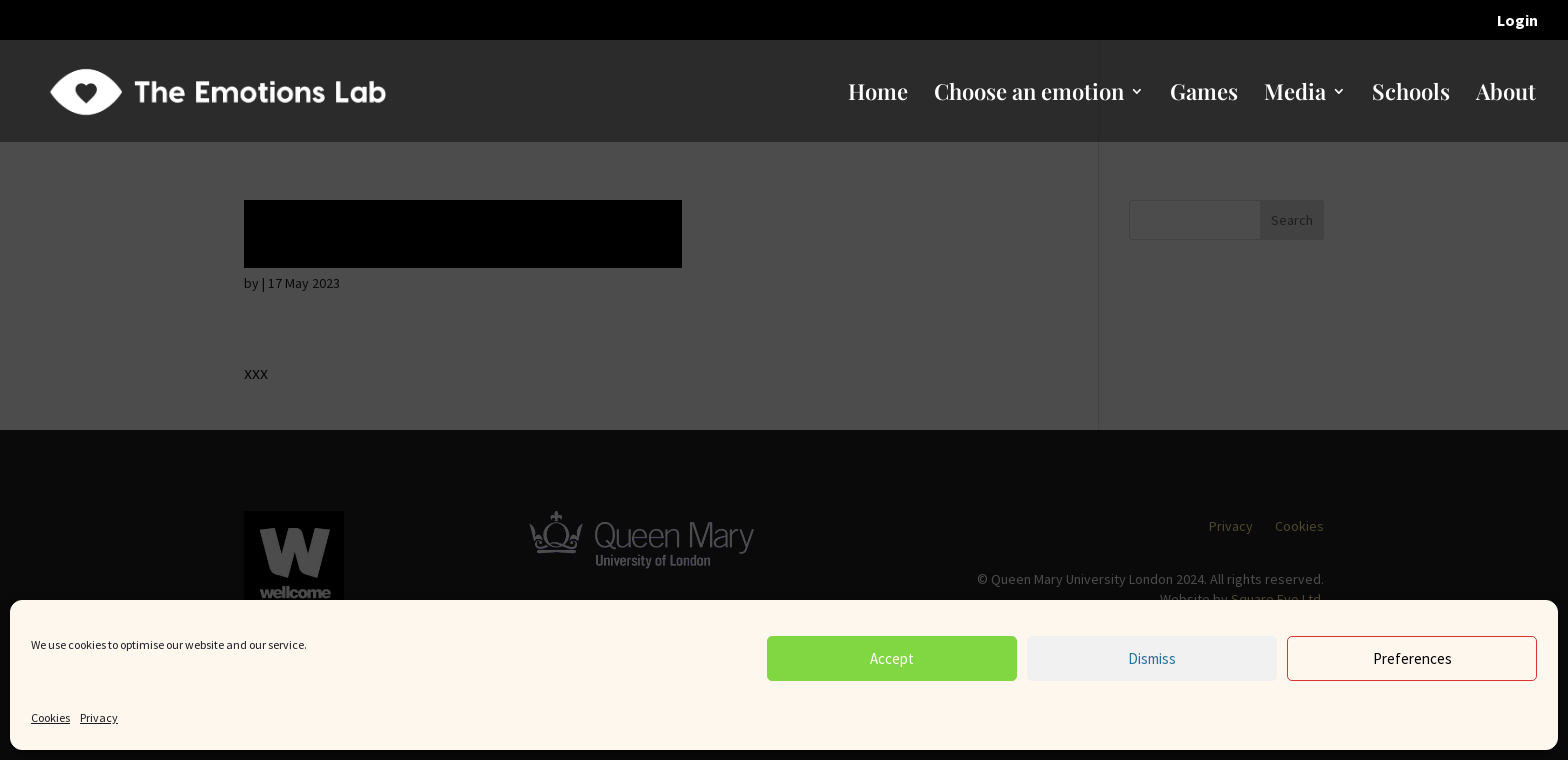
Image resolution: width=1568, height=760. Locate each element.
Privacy (99, 717)
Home (878, 95)
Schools (1411, 95)
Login (1517, 21)
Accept (892, 658)
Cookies (50, 717)
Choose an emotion (1029, 95)
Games (1204, 95)
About (1506, 95)
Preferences (1412, 658)
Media (1295, 95)
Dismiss (1152, 658)
